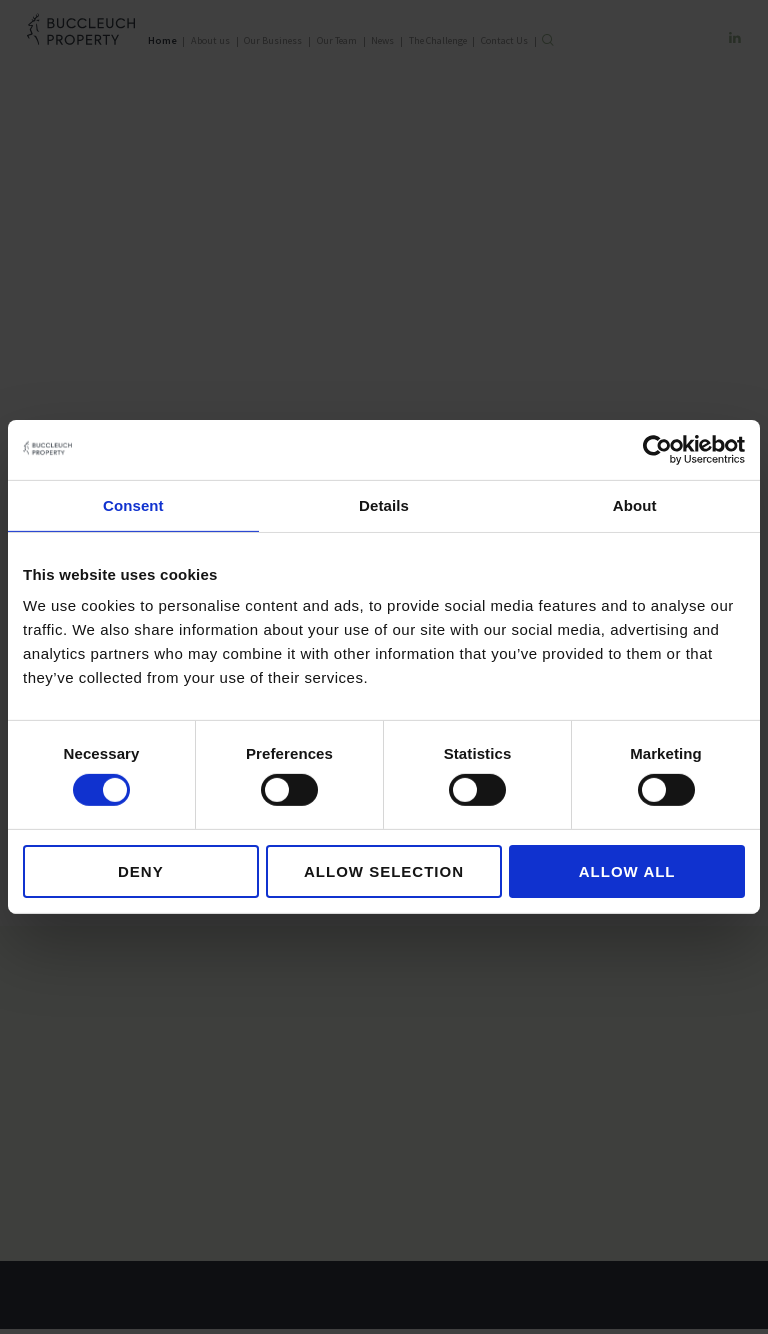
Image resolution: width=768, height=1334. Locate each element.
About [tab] (635, 505)
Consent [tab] (133, 505)
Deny (141, 871)
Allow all (627, 871)
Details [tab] (384, 505)
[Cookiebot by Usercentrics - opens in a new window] (657, 450)
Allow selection (384, 871)
